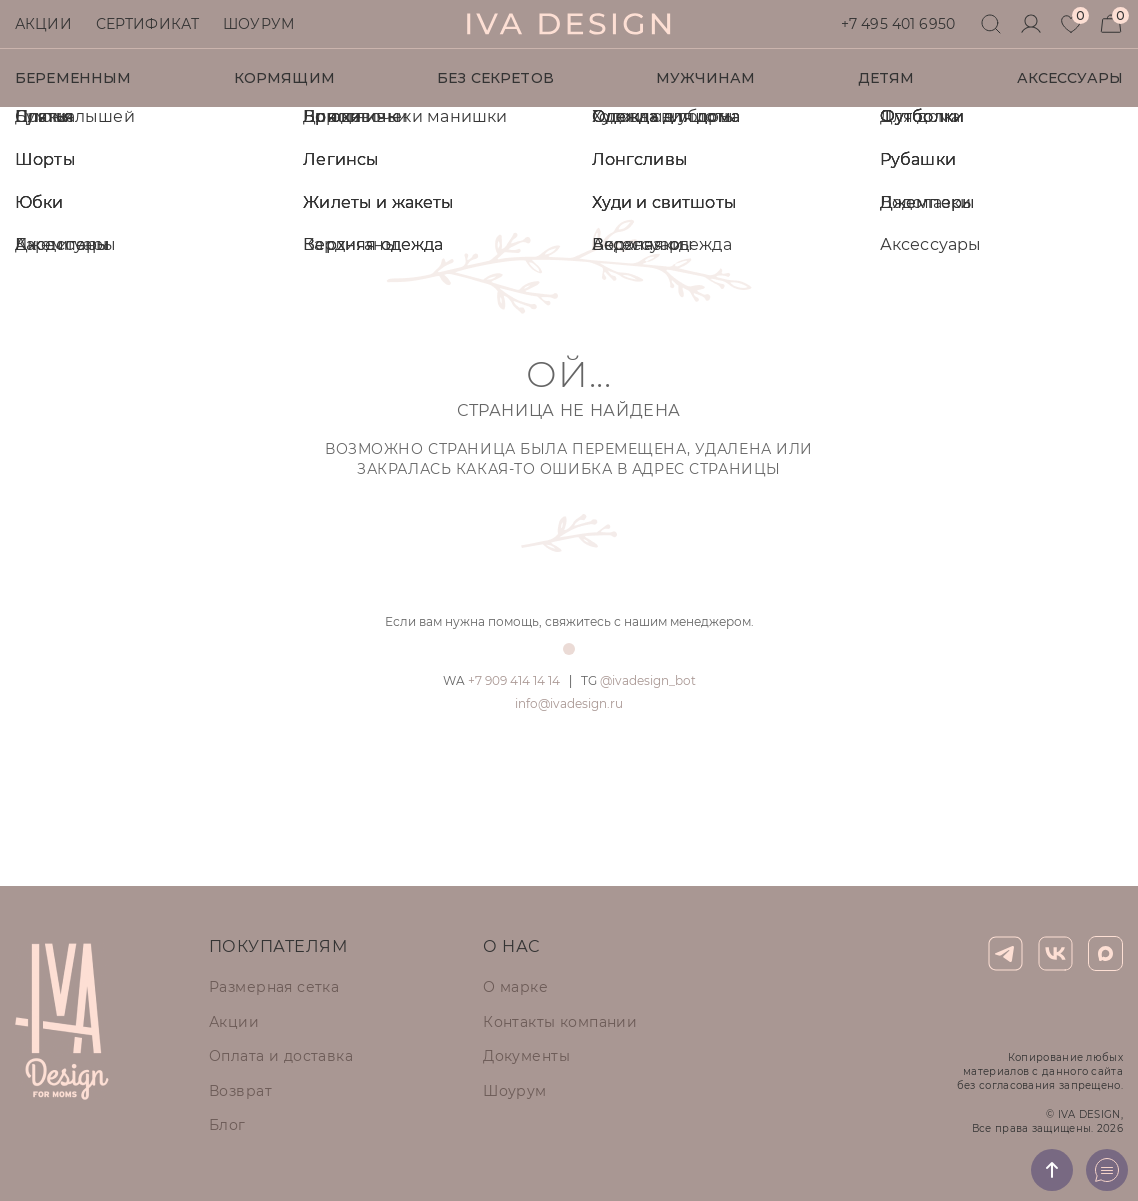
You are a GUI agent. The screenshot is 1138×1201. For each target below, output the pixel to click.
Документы (526, 1056)
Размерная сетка (274, 987)
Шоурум (258, 24)
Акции (43, 24)
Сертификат (147, 24)
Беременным (73, 78)
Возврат (240, 1091)
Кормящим (284, 78)
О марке (515, 987)
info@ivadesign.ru (569, 703)
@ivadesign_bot (638, 680)
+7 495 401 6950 (898, 24)
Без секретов (495, 78)
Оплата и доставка (281, 1056)
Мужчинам (705, 78)
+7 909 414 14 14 (501, 680)
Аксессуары (1070, 78)
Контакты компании (560, 1022)
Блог (227, 1125)
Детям (886, 78)
